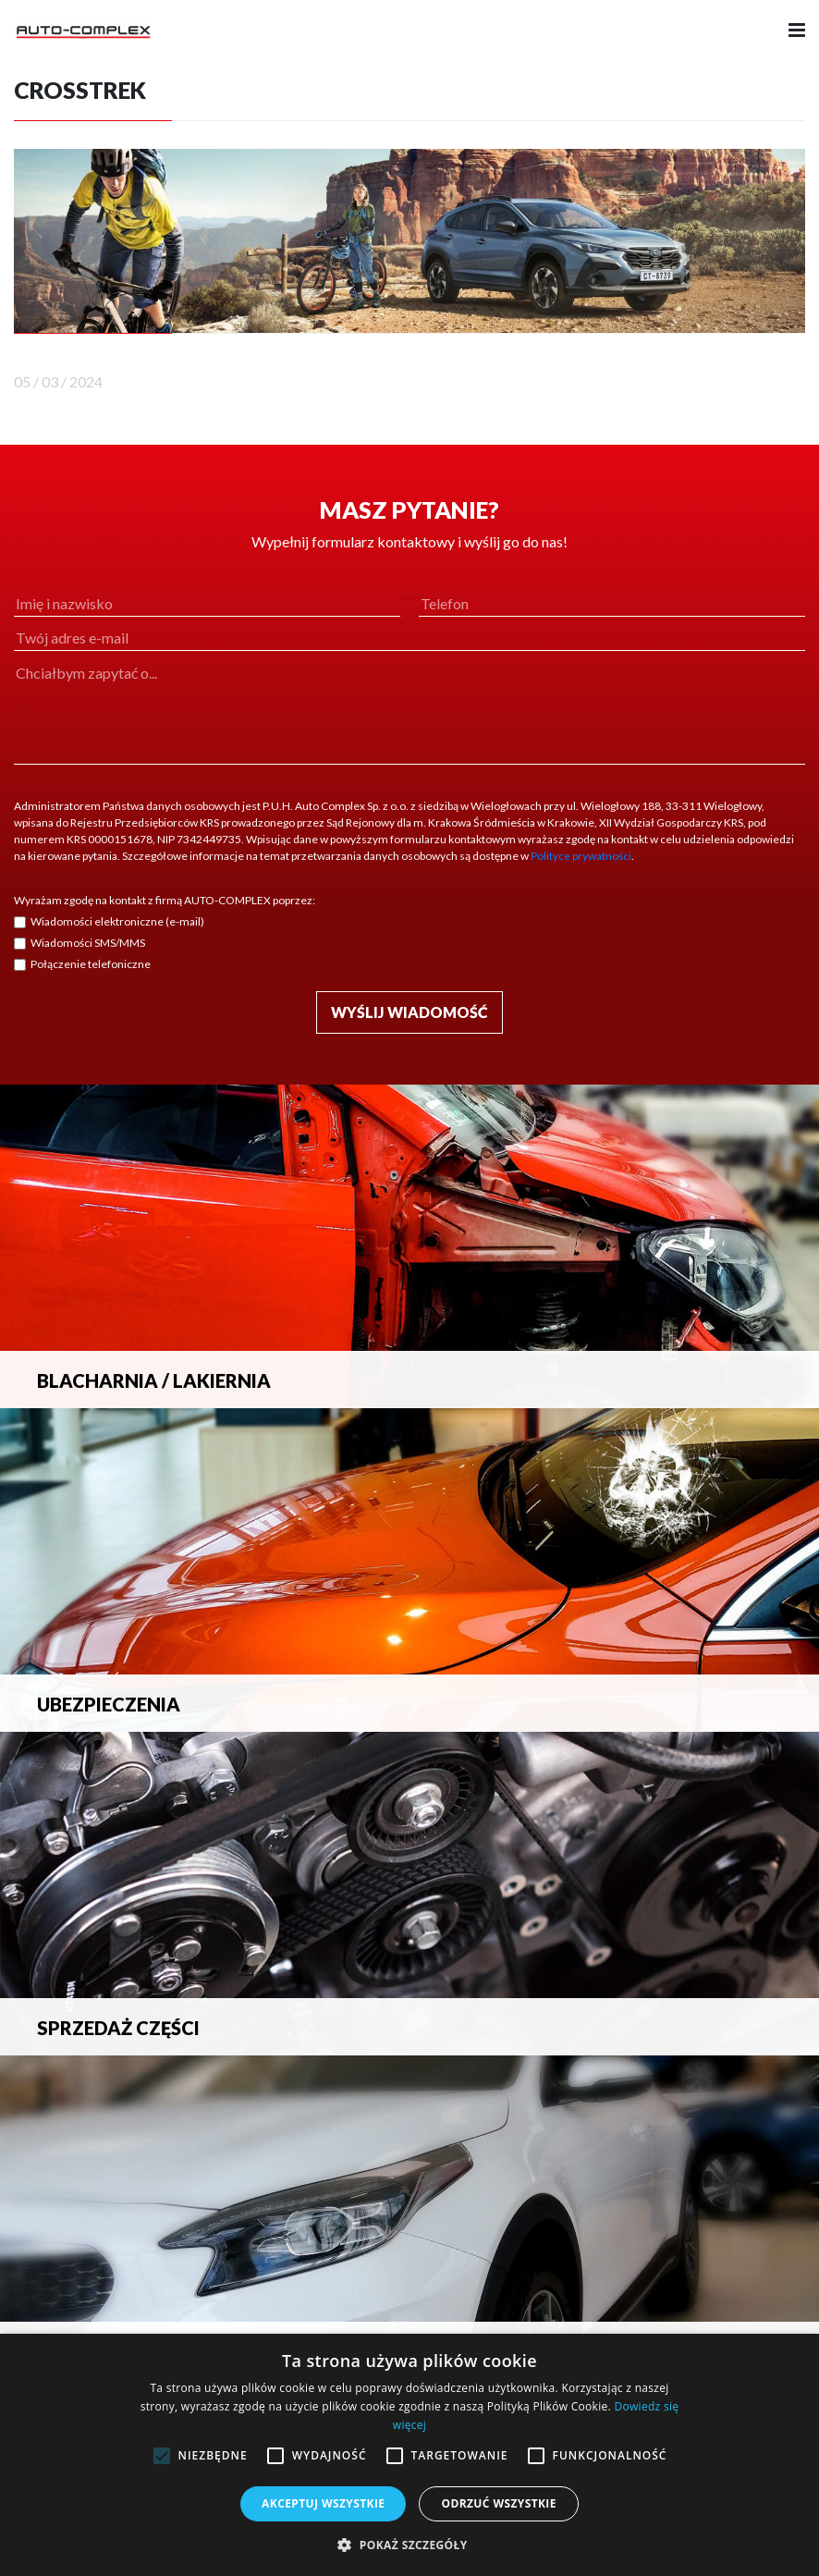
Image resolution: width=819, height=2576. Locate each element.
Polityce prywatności (581, 856)
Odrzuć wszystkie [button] (498, 2503)
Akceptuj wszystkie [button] (323, 2503)
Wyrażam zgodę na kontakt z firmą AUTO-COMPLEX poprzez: (164, 900)
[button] (409, 2544)
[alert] (409, 2455)
